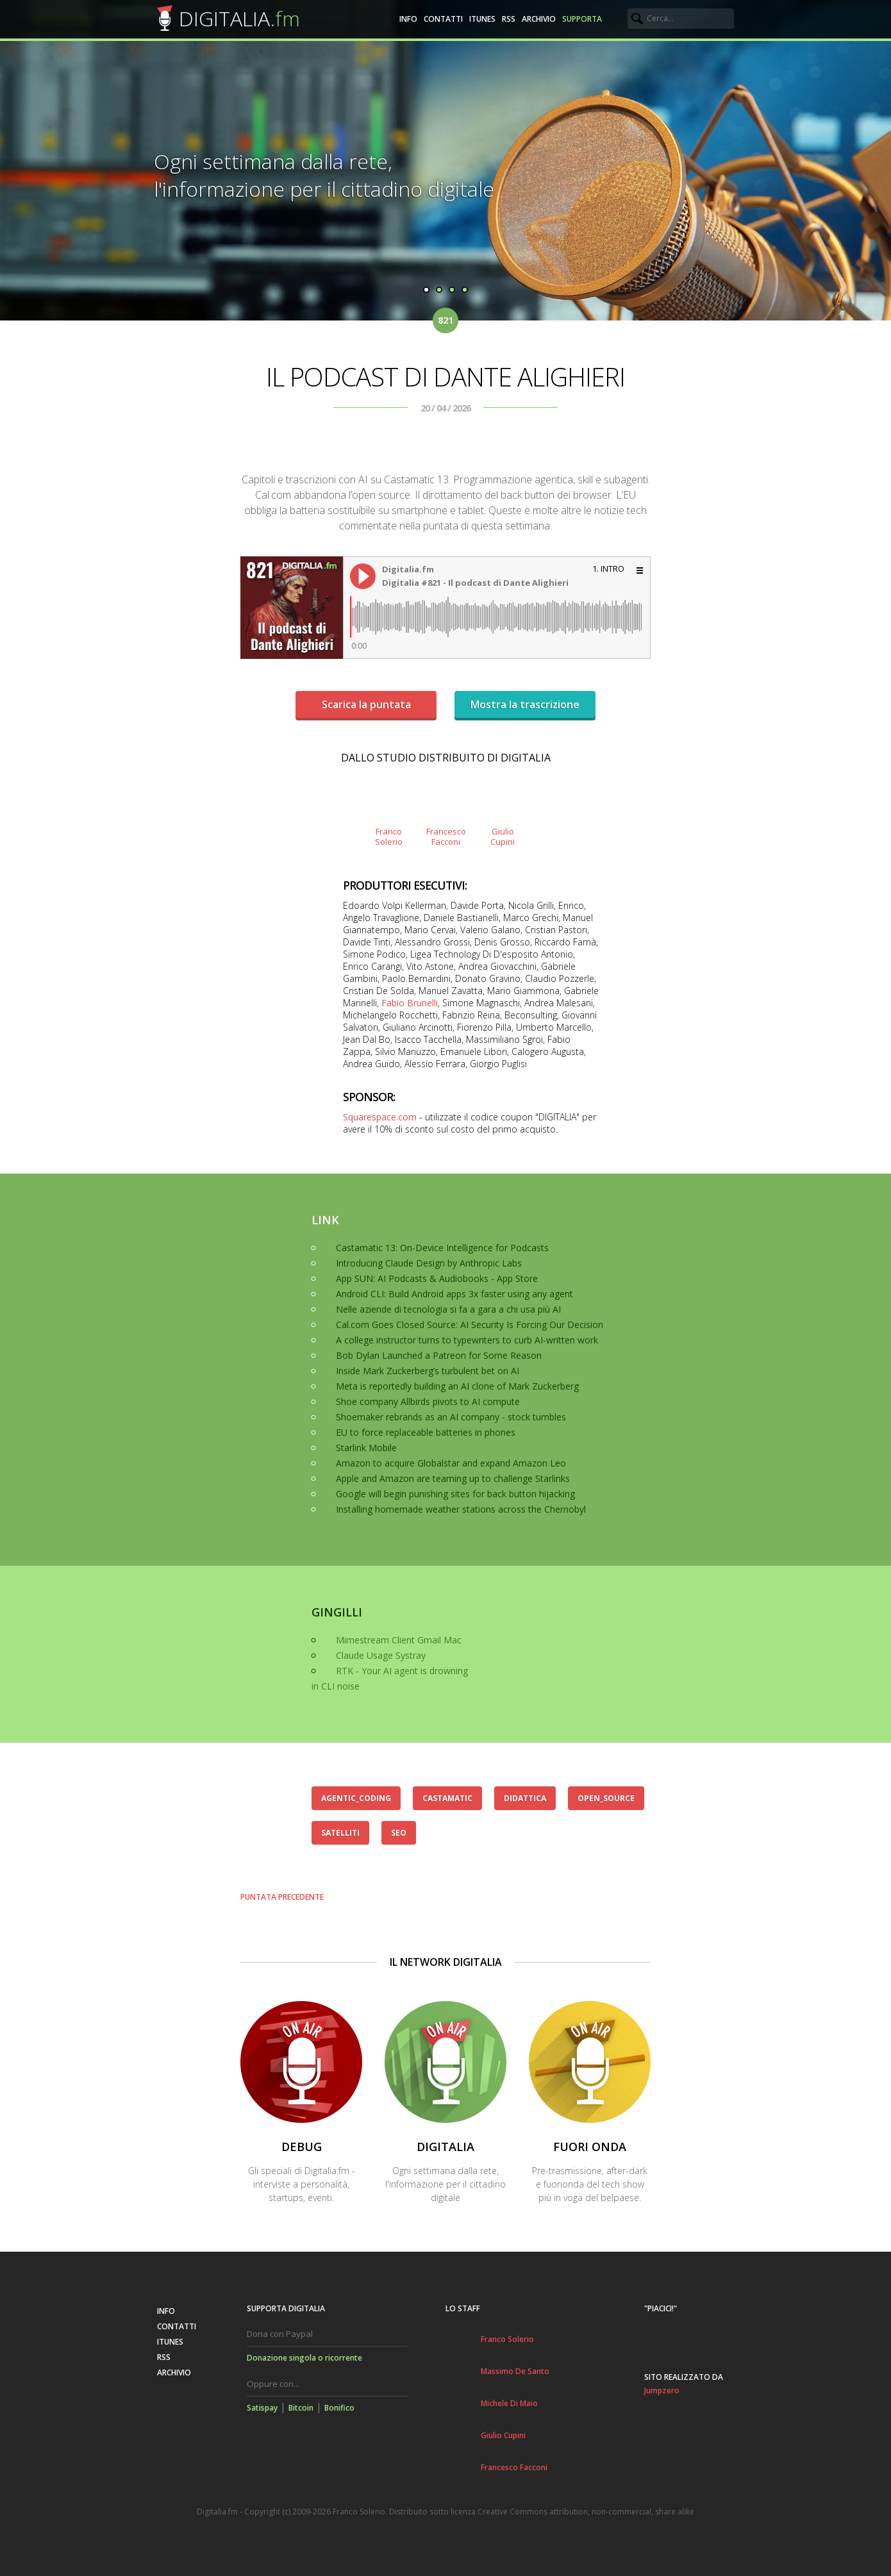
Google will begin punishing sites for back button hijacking (455, 1494)
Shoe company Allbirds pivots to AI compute (428, 1401)
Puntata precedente (282, 1896)
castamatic (447, 1798)
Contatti (443, 18)
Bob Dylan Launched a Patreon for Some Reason (439, 1355)
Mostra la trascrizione (524, 704)
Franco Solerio (507, 2339)
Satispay (262, 2407)
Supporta (582, 18)
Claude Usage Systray (381, 1655)
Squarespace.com (380, 1117)
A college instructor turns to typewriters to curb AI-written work (467, 1340)
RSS (508, 18)
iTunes (482, 18)
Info (408, 18)
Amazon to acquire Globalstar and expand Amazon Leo (451, 1463)
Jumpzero (661, 2390)
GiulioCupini (502, 836)
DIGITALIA (239, 18)
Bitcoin (300, 2407)
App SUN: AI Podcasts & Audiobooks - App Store (437, 1278)
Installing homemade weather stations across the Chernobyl (461, 1509)
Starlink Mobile (366, 1448)
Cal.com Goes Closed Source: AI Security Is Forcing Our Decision (469, 1324)
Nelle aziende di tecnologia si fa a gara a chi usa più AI (448, 1309)
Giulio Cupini (503, 2435)
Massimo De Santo (515, 2371)
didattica (525, 1798)
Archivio (539, 18)
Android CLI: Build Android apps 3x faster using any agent (454, 1294)
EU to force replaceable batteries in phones (425, 1432)
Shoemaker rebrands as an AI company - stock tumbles (451, 1417)
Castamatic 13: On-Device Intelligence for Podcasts (442, 1248)
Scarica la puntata (366, 704)
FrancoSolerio (389, 836)
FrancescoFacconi (445, 836)
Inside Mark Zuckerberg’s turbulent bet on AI (427, 1371)
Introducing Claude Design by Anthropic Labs (429, 1263)
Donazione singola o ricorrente (304, 2357)
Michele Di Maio (509, 2403)
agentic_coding (356, 1798)
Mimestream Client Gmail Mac (399, 1640)
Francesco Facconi (514, 2467)
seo (398, 1832)
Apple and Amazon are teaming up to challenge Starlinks (453, 1478)
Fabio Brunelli (409, 1003)
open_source (606, 1798)
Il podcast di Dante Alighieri (445, 376)
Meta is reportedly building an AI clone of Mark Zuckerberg (457, 1386)
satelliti (340, 1832)
